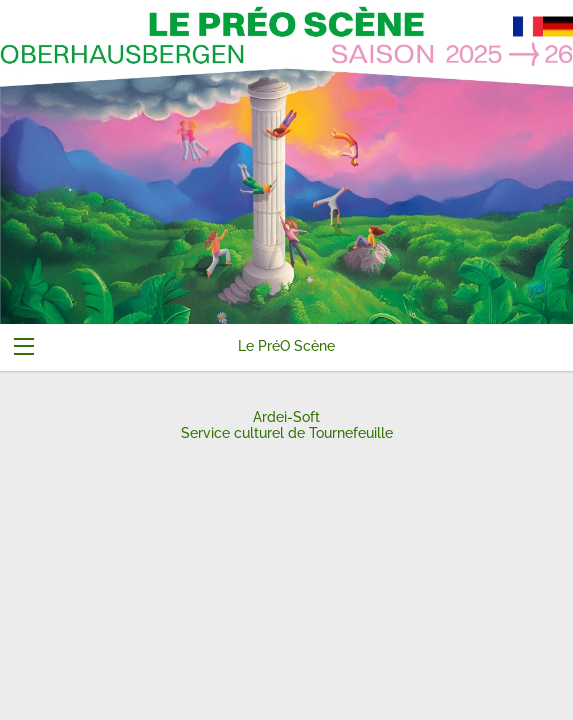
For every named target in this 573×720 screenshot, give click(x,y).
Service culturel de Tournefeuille (287, 433)
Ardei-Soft (286, 417)
